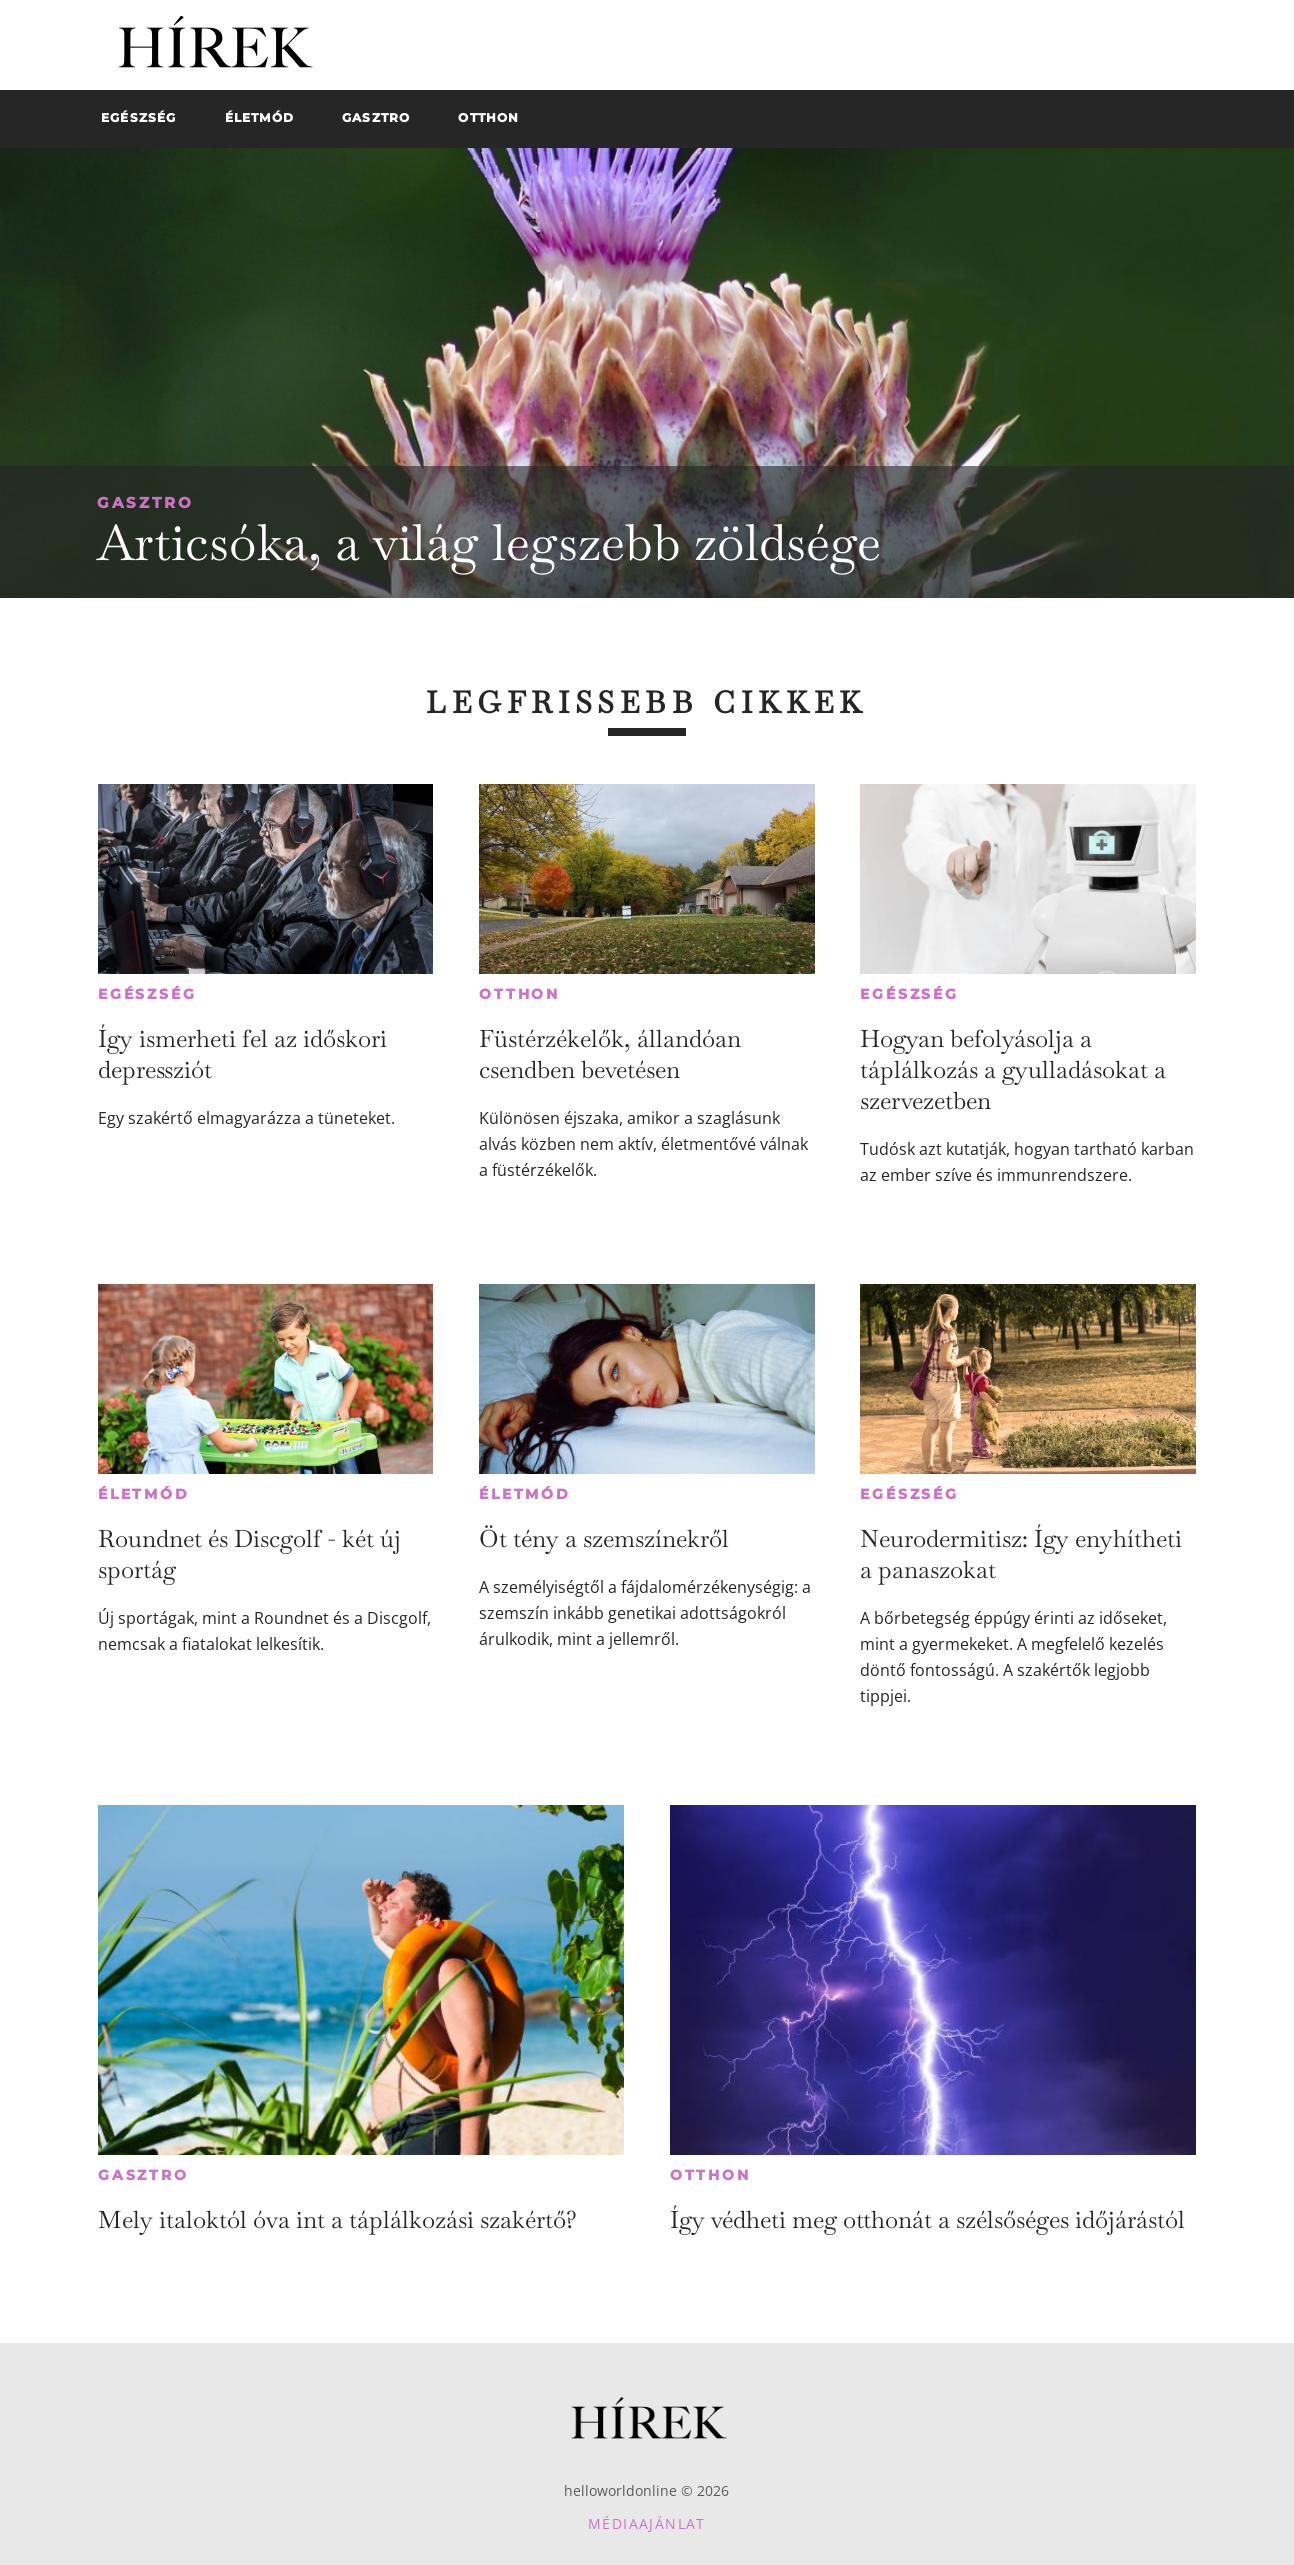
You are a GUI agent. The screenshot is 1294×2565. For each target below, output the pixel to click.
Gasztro (145, 502)
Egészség (147, 994)
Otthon (519, 994)
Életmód (144, 1494)
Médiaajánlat (647, 2523)
